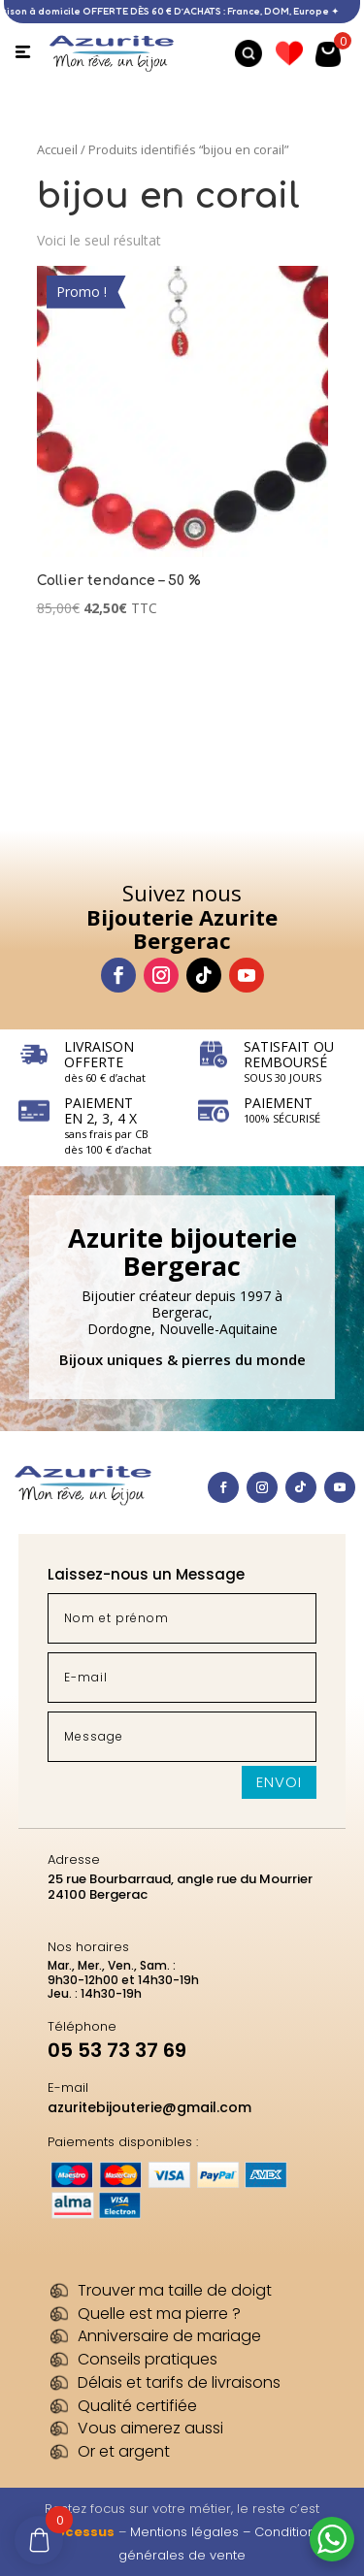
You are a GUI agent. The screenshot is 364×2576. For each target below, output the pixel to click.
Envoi (279, 1782)
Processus (78, 2532)
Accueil (57, 149)
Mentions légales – (192, 2532)
